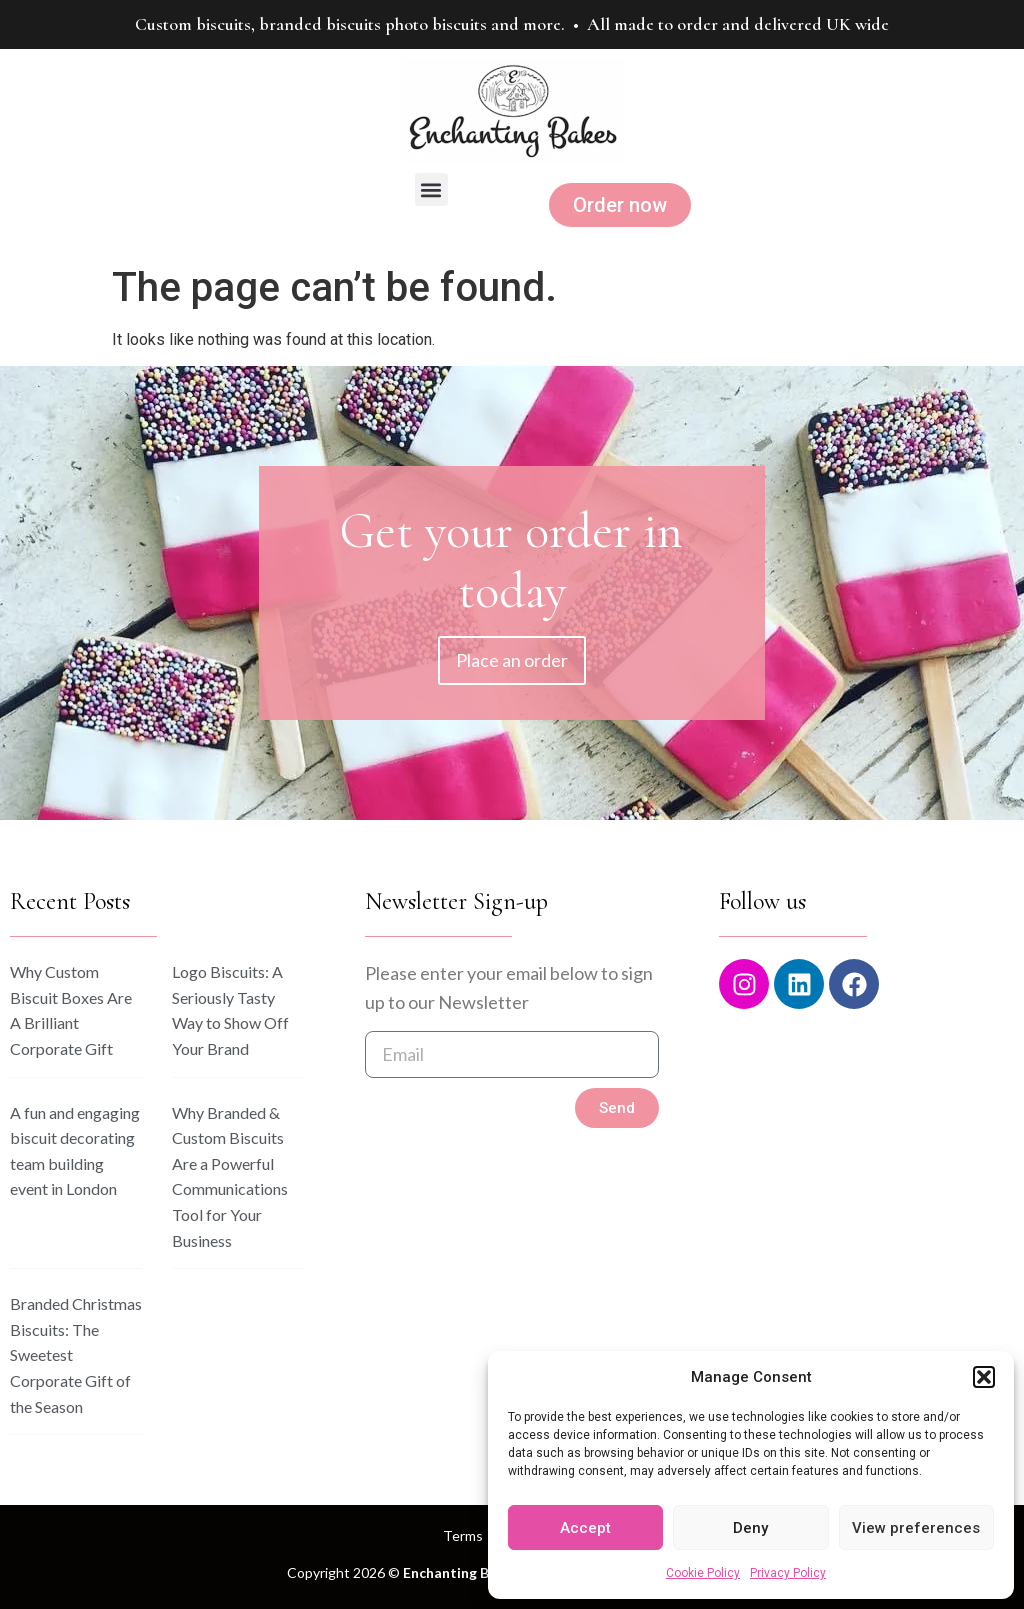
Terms (463, 1535)
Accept (585, 1528)
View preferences (916, 1528)
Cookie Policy (703, 1573)
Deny (750, 1528)
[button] (984, 1377)
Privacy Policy (788, 1573)
